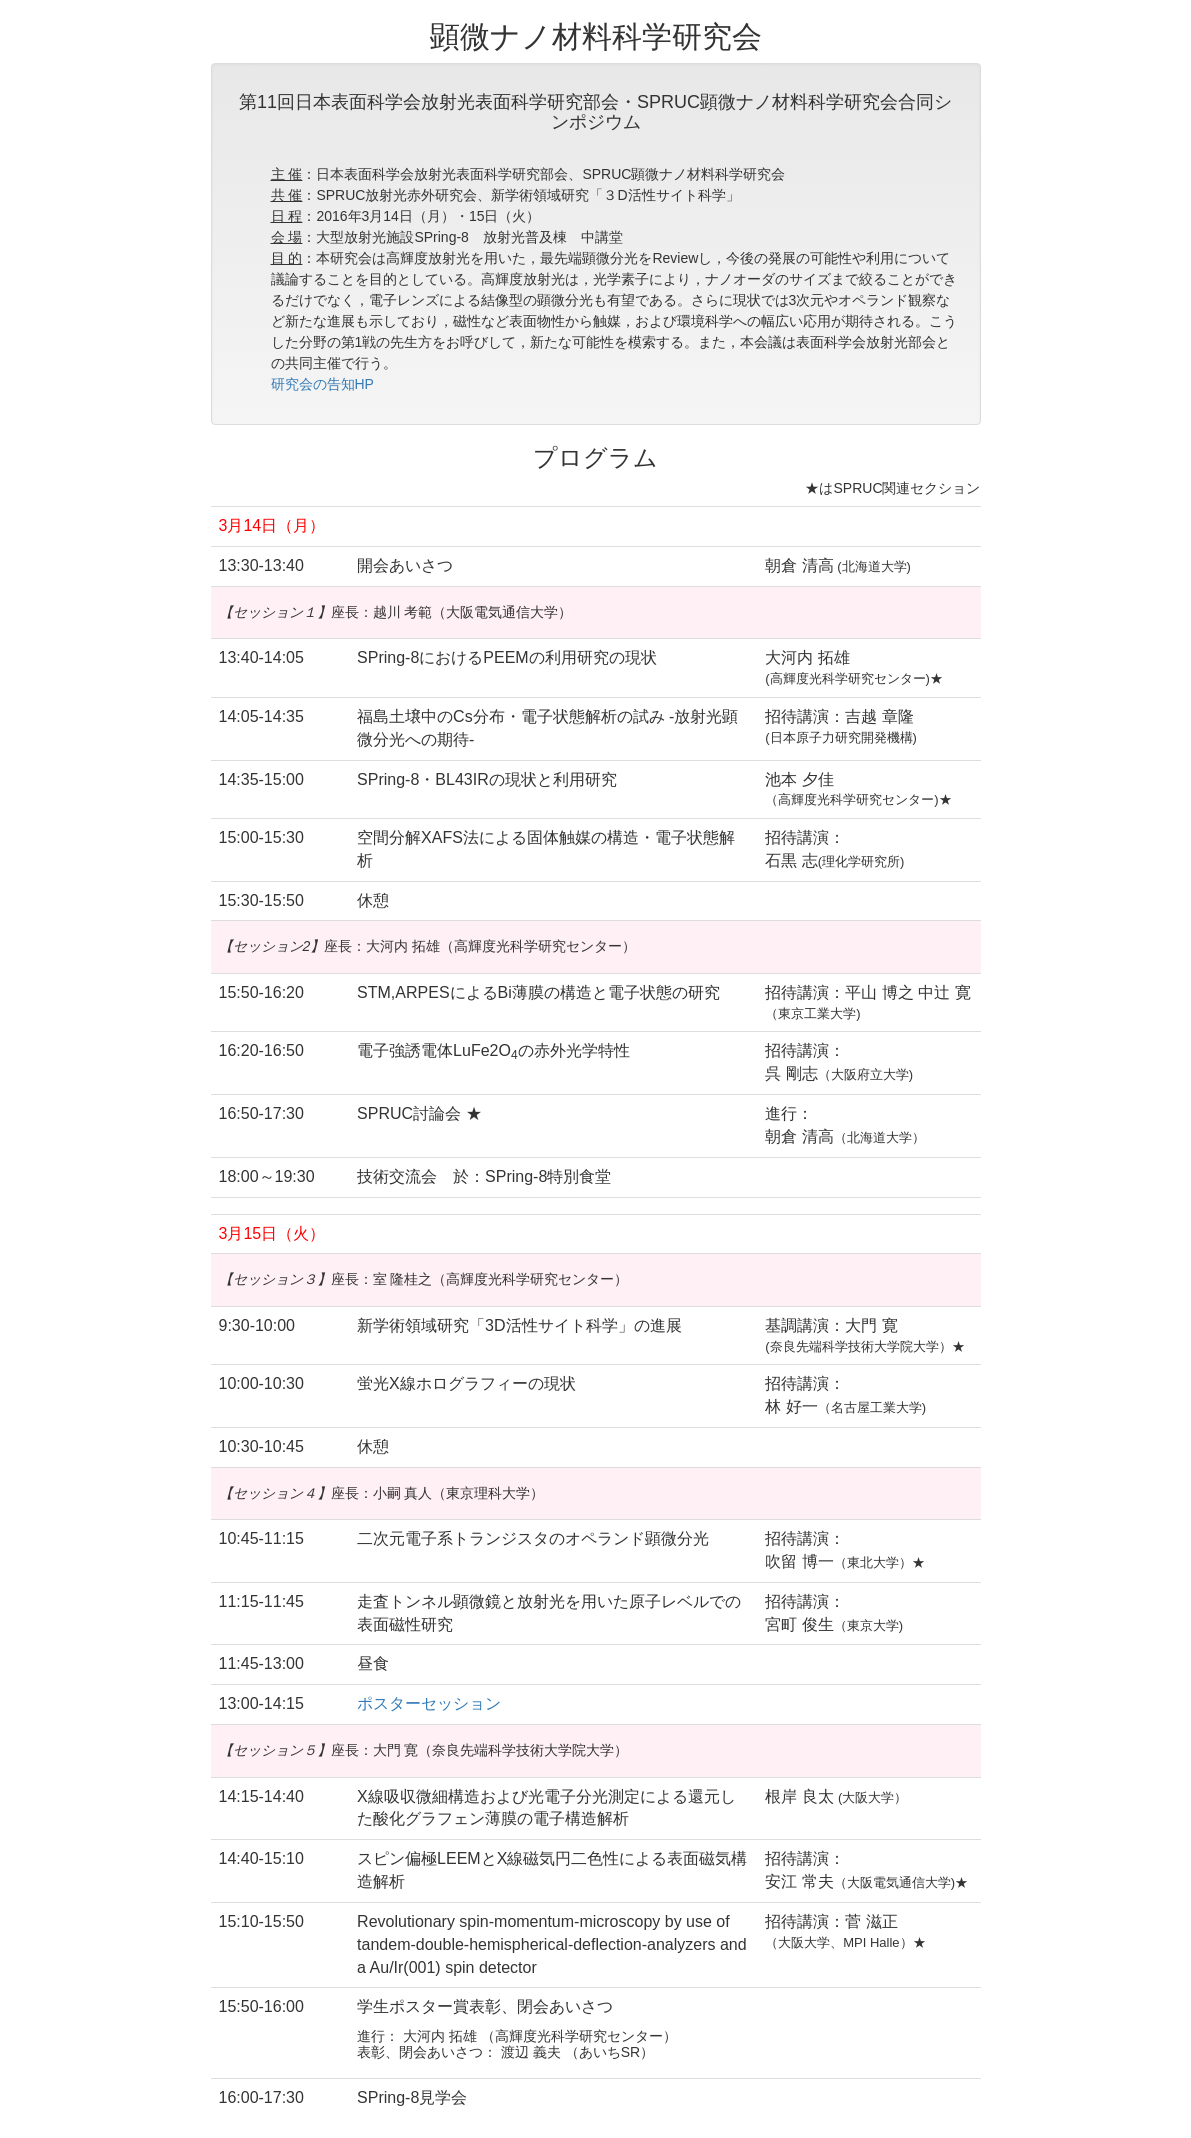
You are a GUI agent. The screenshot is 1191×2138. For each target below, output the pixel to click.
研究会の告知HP (322, 384)
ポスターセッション (429, 1703)
